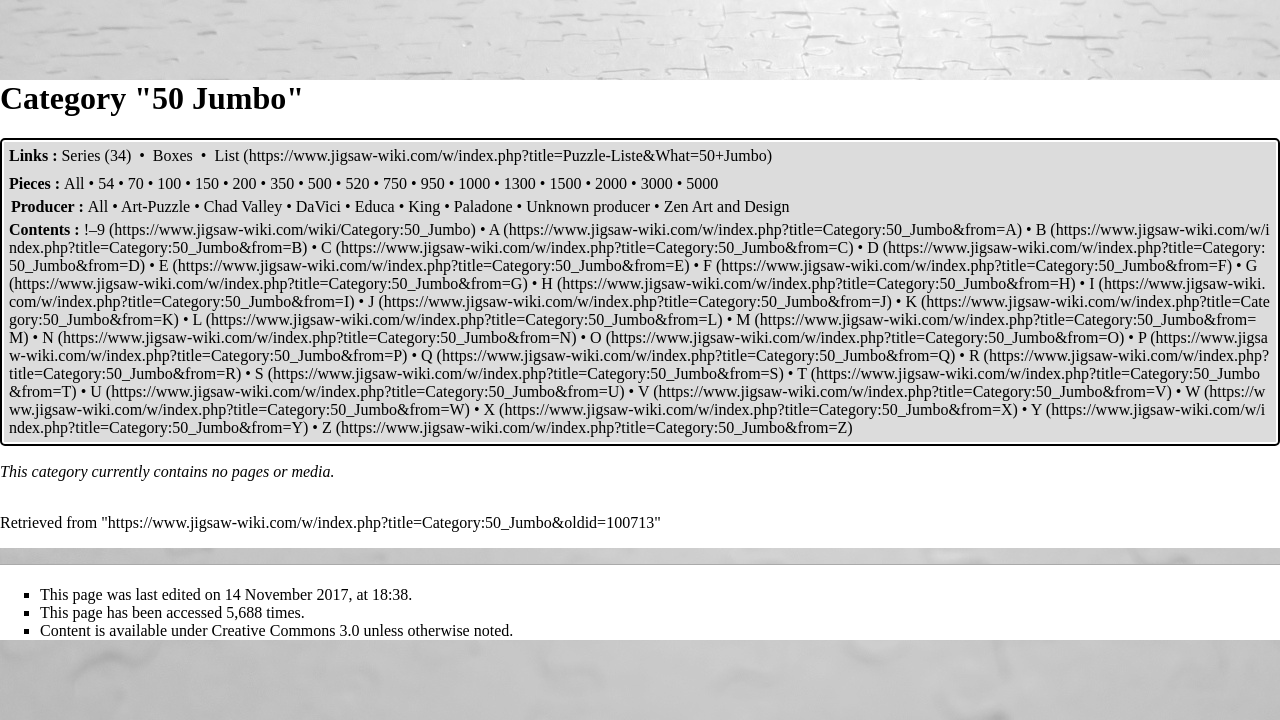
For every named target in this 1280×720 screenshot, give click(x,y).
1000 (474, 183)
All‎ (74, 183)
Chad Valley (243, 206)
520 (357, 183)
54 (106, 183)
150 (207, 183)
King (424, 206)
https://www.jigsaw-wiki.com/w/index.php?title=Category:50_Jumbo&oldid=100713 (381, 522)
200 (245, 183)
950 (433, 183)
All (98, 206)
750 (395, 183)
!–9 (94, 229)
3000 (657, 183)
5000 (702, 183)
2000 (611, 183)
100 (169, 183)
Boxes (173, 155)
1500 (565, 183)
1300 (520, 183)
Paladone (483, 206)
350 (282, 183)
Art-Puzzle (155, 206)
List (226, 155)
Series (80, 155)
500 (320, 183)
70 (136, 183)
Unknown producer (588, 206)
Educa (375, 206)
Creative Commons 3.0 (286, 630)
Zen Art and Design (727, 206)
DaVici (318, 206)
